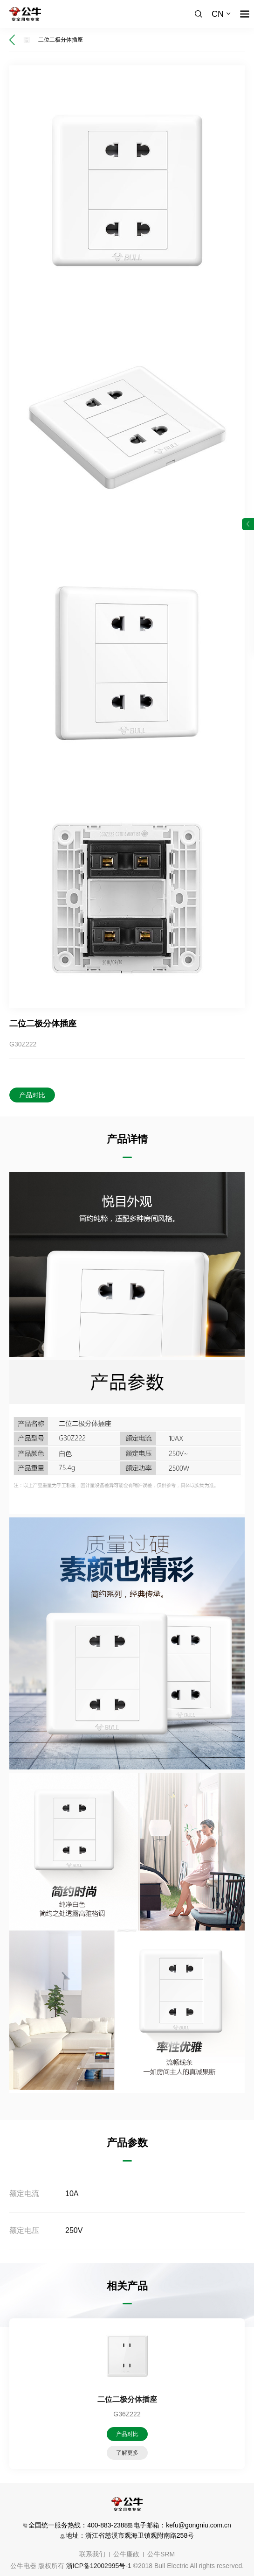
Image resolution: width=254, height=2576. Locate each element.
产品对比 (32, 1095)
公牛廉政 (126, 2554)
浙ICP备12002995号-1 (98, 2565)
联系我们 (92, 2554)
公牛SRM (161, 2554)
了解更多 (127, 2453)
